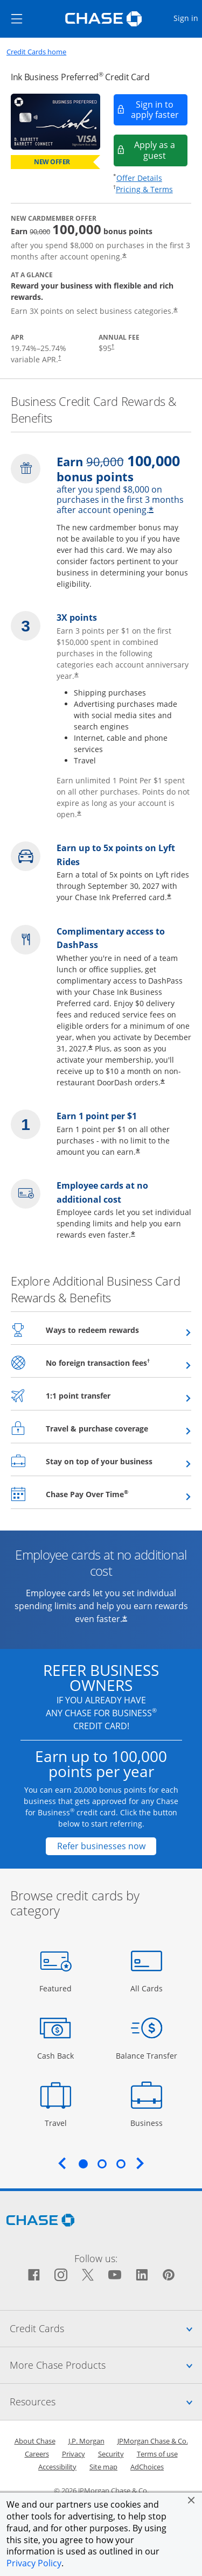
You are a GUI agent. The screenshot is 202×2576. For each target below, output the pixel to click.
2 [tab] (101, 2163)
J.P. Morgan (86, 2441)
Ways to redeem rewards (118, 1329)
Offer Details (139, 178)
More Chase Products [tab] (106, 2365)
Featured (56, 1988)
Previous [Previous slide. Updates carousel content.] (62, 2163)
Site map (103, 2467)
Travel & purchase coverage (118, 1428)
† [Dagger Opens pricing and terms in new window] (59, 357)
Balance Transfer (146, 2055)
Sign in (187, 17)
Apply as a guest (161, 150)
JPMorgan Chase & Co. (152, 2441)
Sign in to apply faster (160, 110)
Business (147, 2122)
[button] (191, 2500)
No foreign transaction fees (118, 1362)
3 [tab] (120, 2163)
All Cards (147, 1988)
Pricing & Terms (144, 189)
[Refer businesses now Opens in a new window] (101, 1846)
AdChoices (147, 2467)
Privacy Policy (33, 2563)
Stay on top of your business (118, 1461)
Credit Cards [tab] (106, 2328)
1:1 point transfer (104, 1395)
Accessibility (57, 2467)
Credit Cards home (36, 51)
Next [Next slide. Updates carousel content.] (140, 2163)
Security (111, 2454)
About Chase (35, 2441)
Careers (37, 2454)
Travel (60, 2122)
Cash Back (55, 2055)
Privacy (73, 2454)
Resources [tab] (106, 2401)
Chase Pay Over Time (113, 1494)
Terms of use (157, 2454)
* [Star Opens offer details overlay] (124, 257)
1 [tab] (82, 2163)
